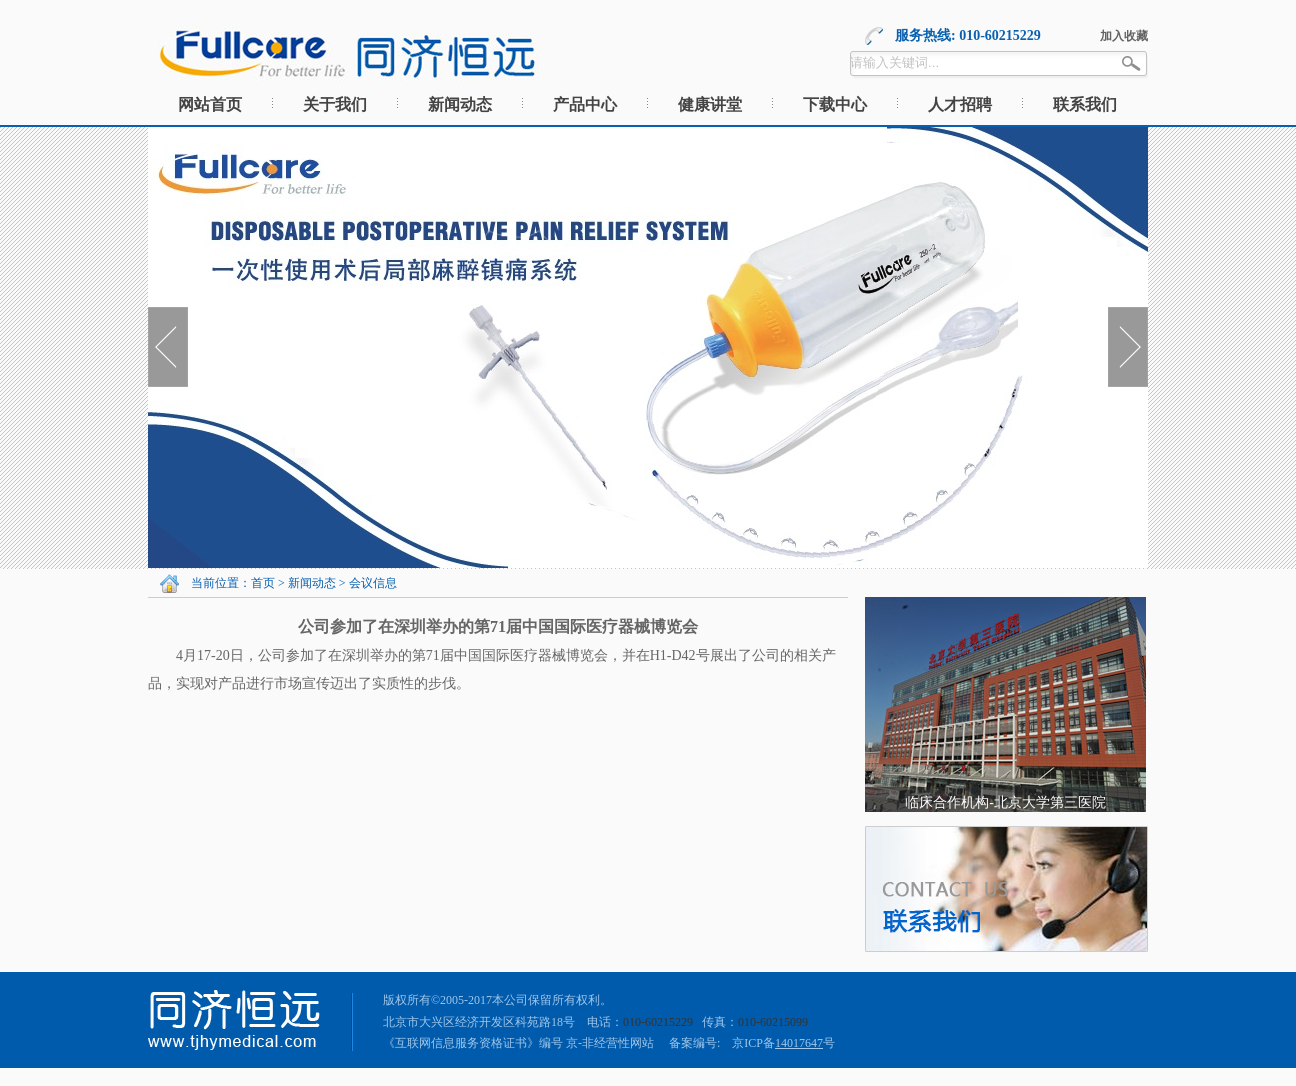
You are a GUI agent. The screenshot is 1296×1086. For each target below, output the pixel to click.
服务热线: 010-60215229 (968, 35)
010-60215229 (658, 1022)
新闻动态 (460, 104)
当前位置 (215, 583)
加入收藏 (1124, 36)
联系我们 (1085, 104)
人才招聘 (960, 104)
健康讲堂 (710, 104)
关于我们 (335, 104)
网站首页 (210, 104)
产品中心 (585, 104)
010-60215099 (773, 1022)
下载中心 (835, 104)
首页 (263, 583)
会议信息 (373, 583)
